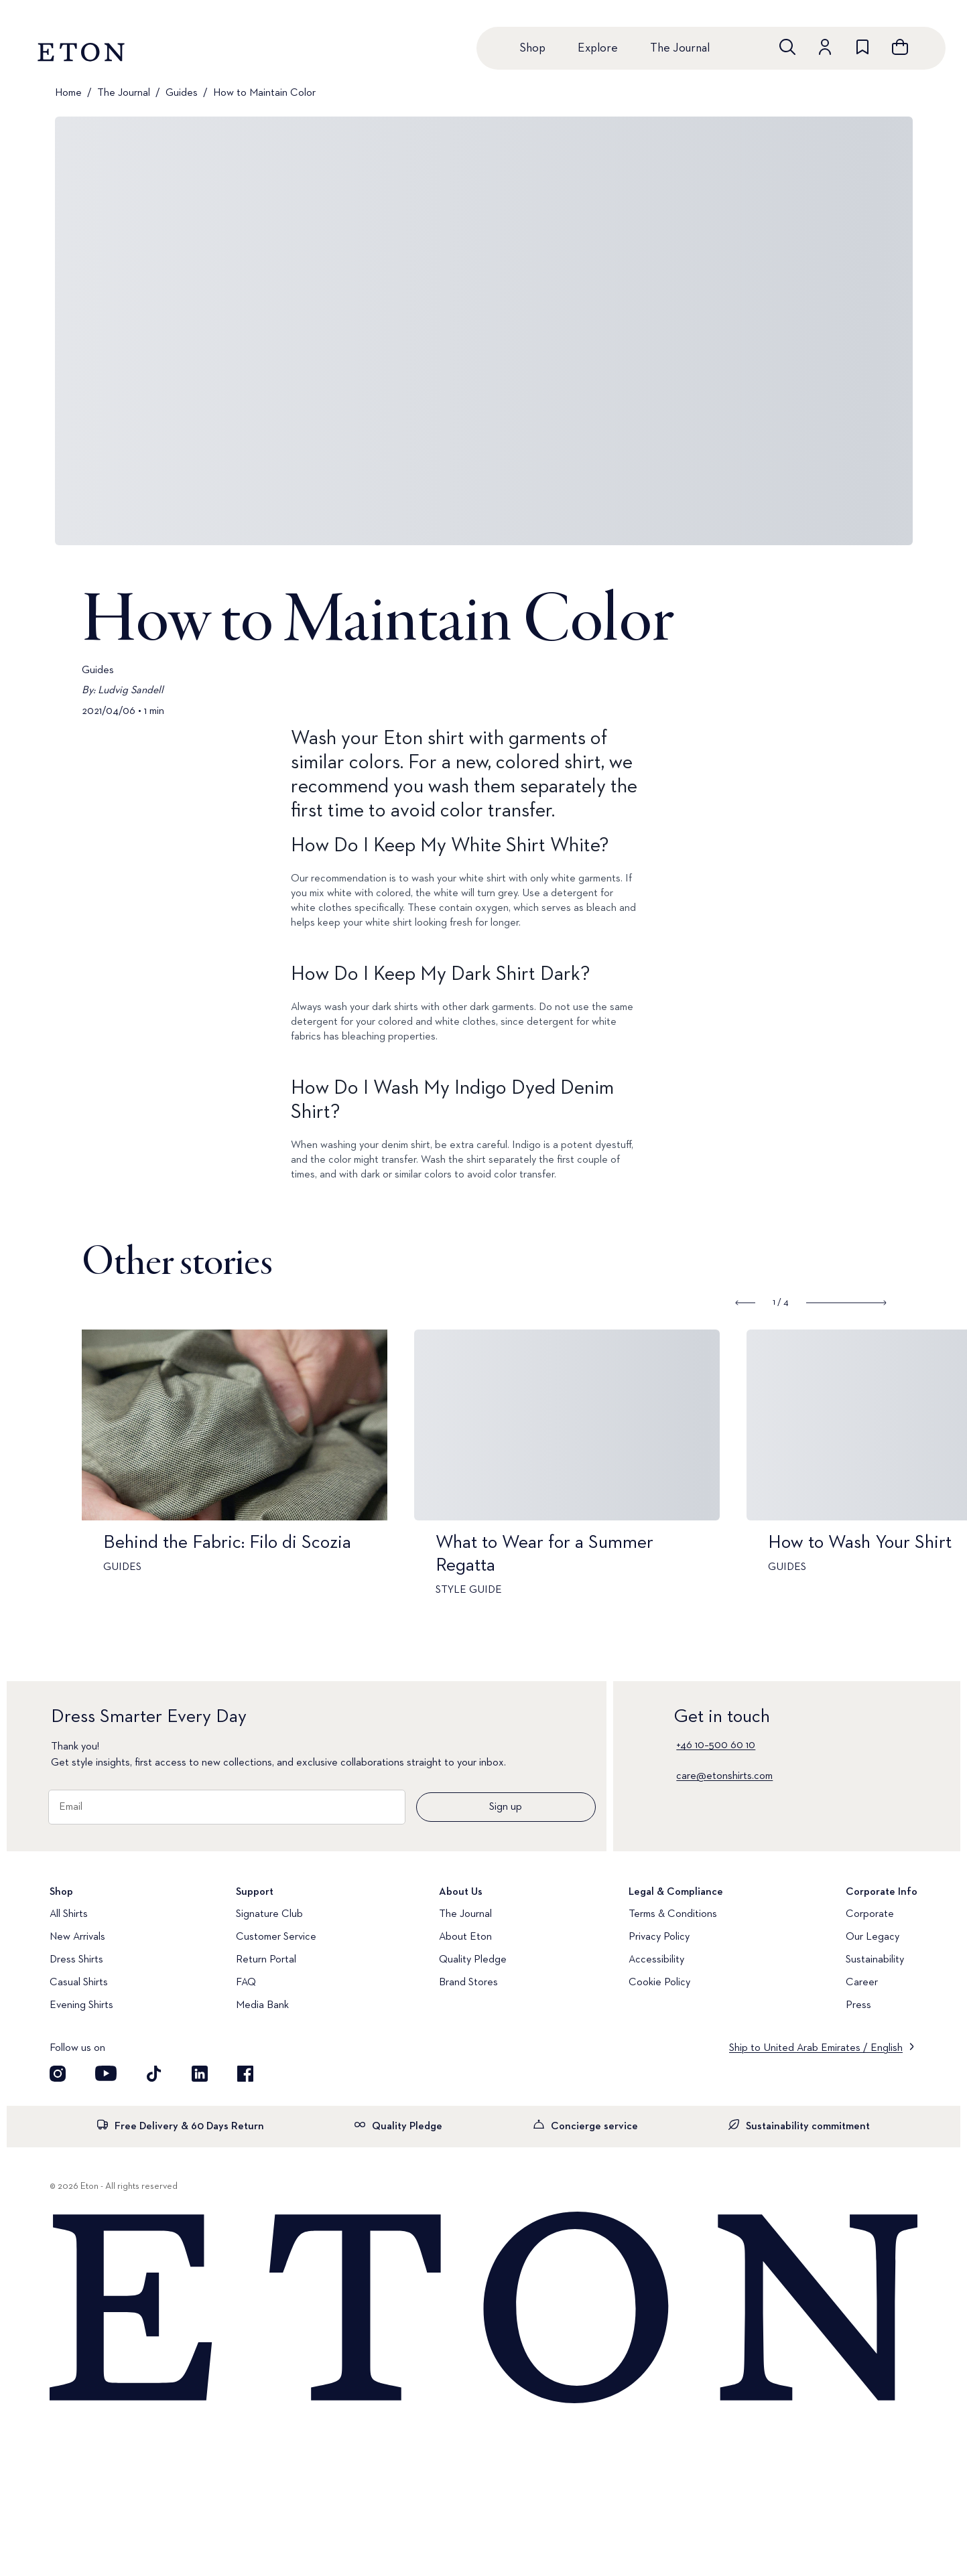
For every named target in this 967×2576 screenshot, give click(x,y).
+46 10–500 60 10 (715, 1745)
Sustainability (875, 1959)
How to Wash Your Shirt (868, 1542)
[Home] (483, 2309)
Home (68, 93)
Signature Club (269, 1914)
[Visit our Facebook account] (245, 2074)
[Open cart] (900, 47)
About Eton (465, 1937)
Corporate (870, 1914)
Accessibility (656, 1959)
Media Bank (262, 2005)
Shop (532, 48)
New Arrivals (77, 1937)
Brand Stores (468, 1982)
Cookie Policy (659, 1982)
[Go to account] (825, 47)
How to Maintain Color (264, 93)
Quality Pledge (473, 1959)
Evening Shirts (81, 2005)
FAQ (246, 1982)
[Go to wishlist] (862, 47)
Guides (182, 93)
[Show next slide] (846, 1302)
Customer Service (276, 1937)
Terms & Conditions (673, 1914)
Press (858, 2005)
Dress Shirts (76, 1959)
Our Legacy (872, 1937)
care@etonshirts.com (724, 1776)
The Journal (680, 48)
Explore (598, 48)
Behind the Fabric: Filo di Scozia (236, 1542)
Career (862, 1982)
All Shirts (69, 1914)
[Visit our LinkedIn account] (200, 2074)
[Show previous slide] (745, 1302)
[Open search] (787, 47)
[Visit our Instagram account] (58, 2074)
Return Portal (266, 1959)
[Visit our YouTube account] (106, 2073)
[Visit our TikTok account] (154, 2074)
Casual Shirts (79, 1982)
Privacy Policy (659, 1937)
